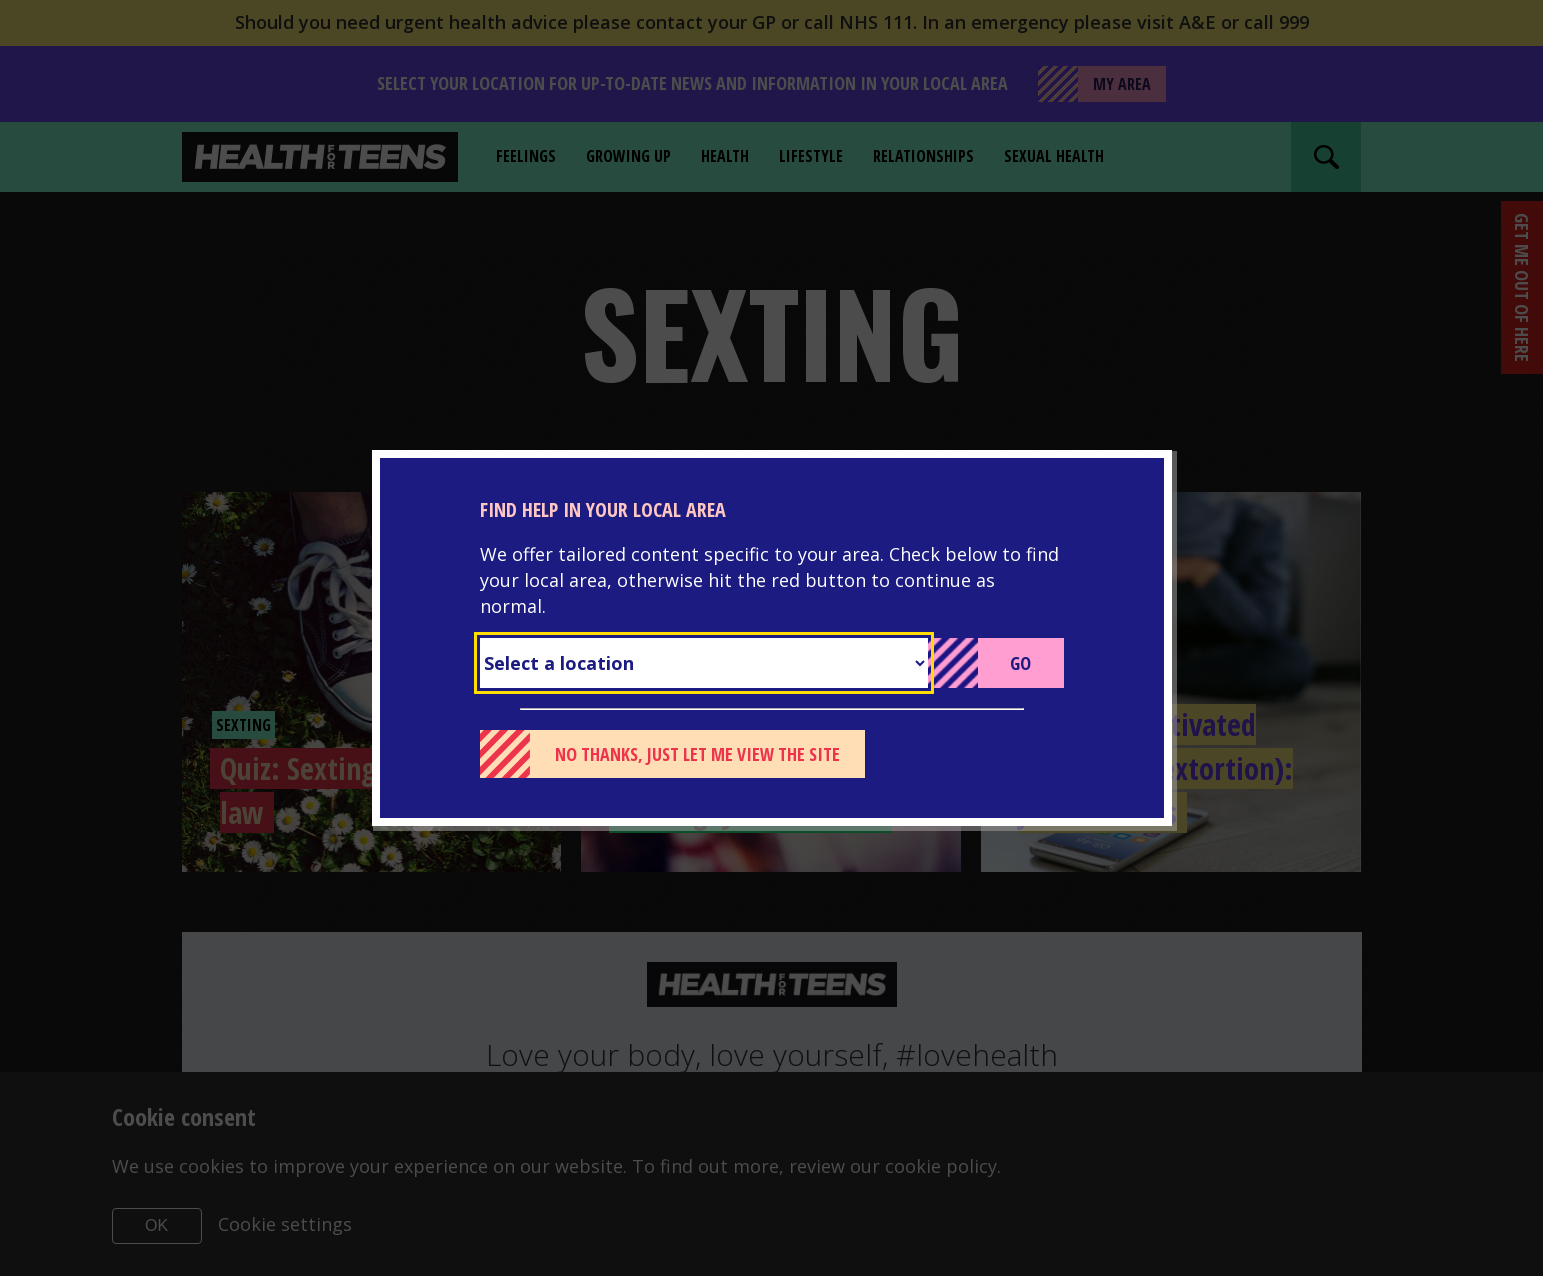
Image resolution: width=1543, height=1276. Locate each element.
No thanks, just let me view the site (697, 754)
